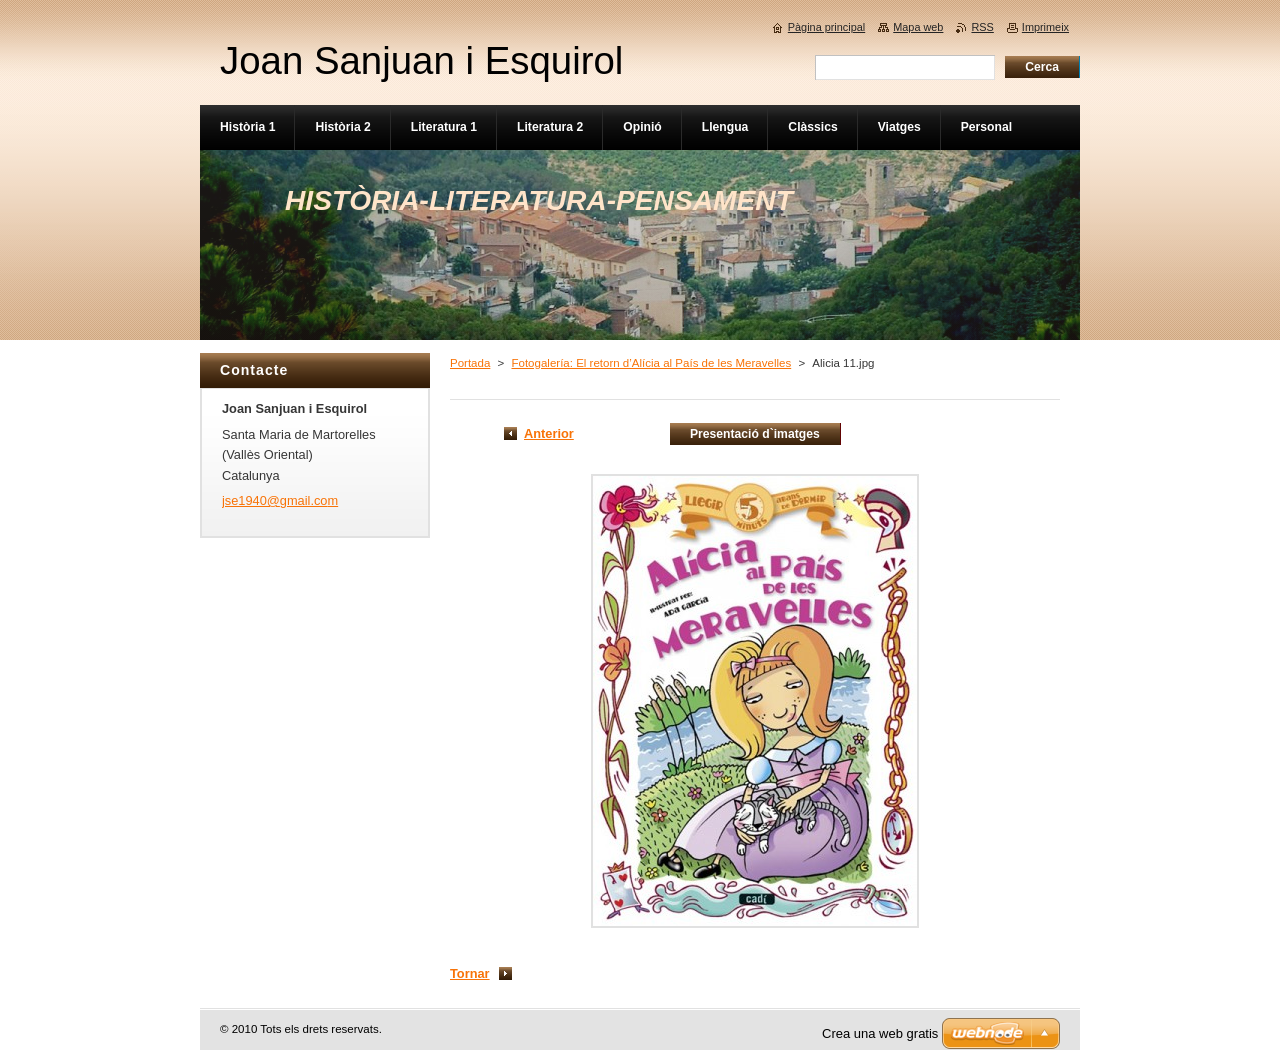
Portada (470, 363)
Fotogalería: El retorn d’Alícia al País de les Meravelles (651, 363)
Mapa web (918, 27)
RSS (982, 27)
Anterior (549, 433)
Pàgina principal (826, 27)
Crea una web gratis (880, 1033)
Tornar (470, 973)
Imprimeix (1045, 27)
